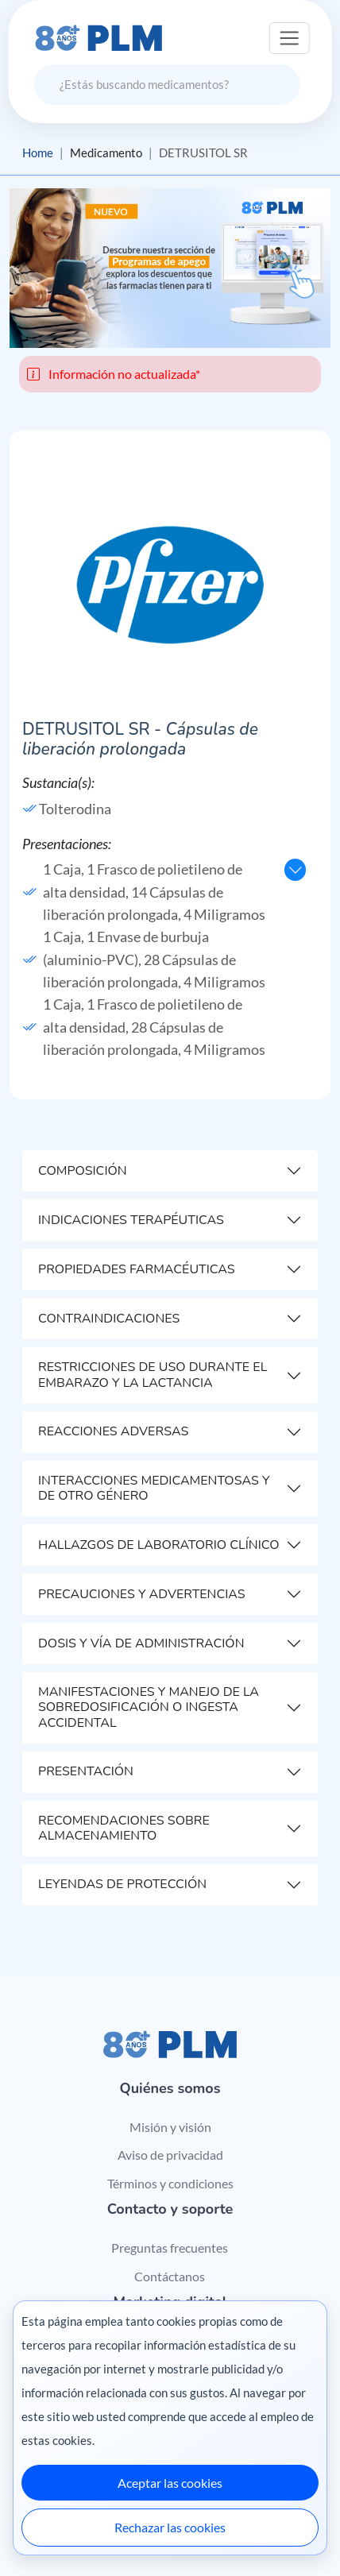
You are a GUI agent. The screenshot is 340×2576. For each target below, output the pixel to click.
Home (37, 152)
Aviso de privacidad (170, 2154)
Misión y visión (170, 2126)
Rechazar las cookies (170, 2527)
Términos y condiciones (170, 2183)
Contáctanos (169, 2276)
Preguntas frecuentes (169, 2247)
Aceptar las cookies (170, 2482)
